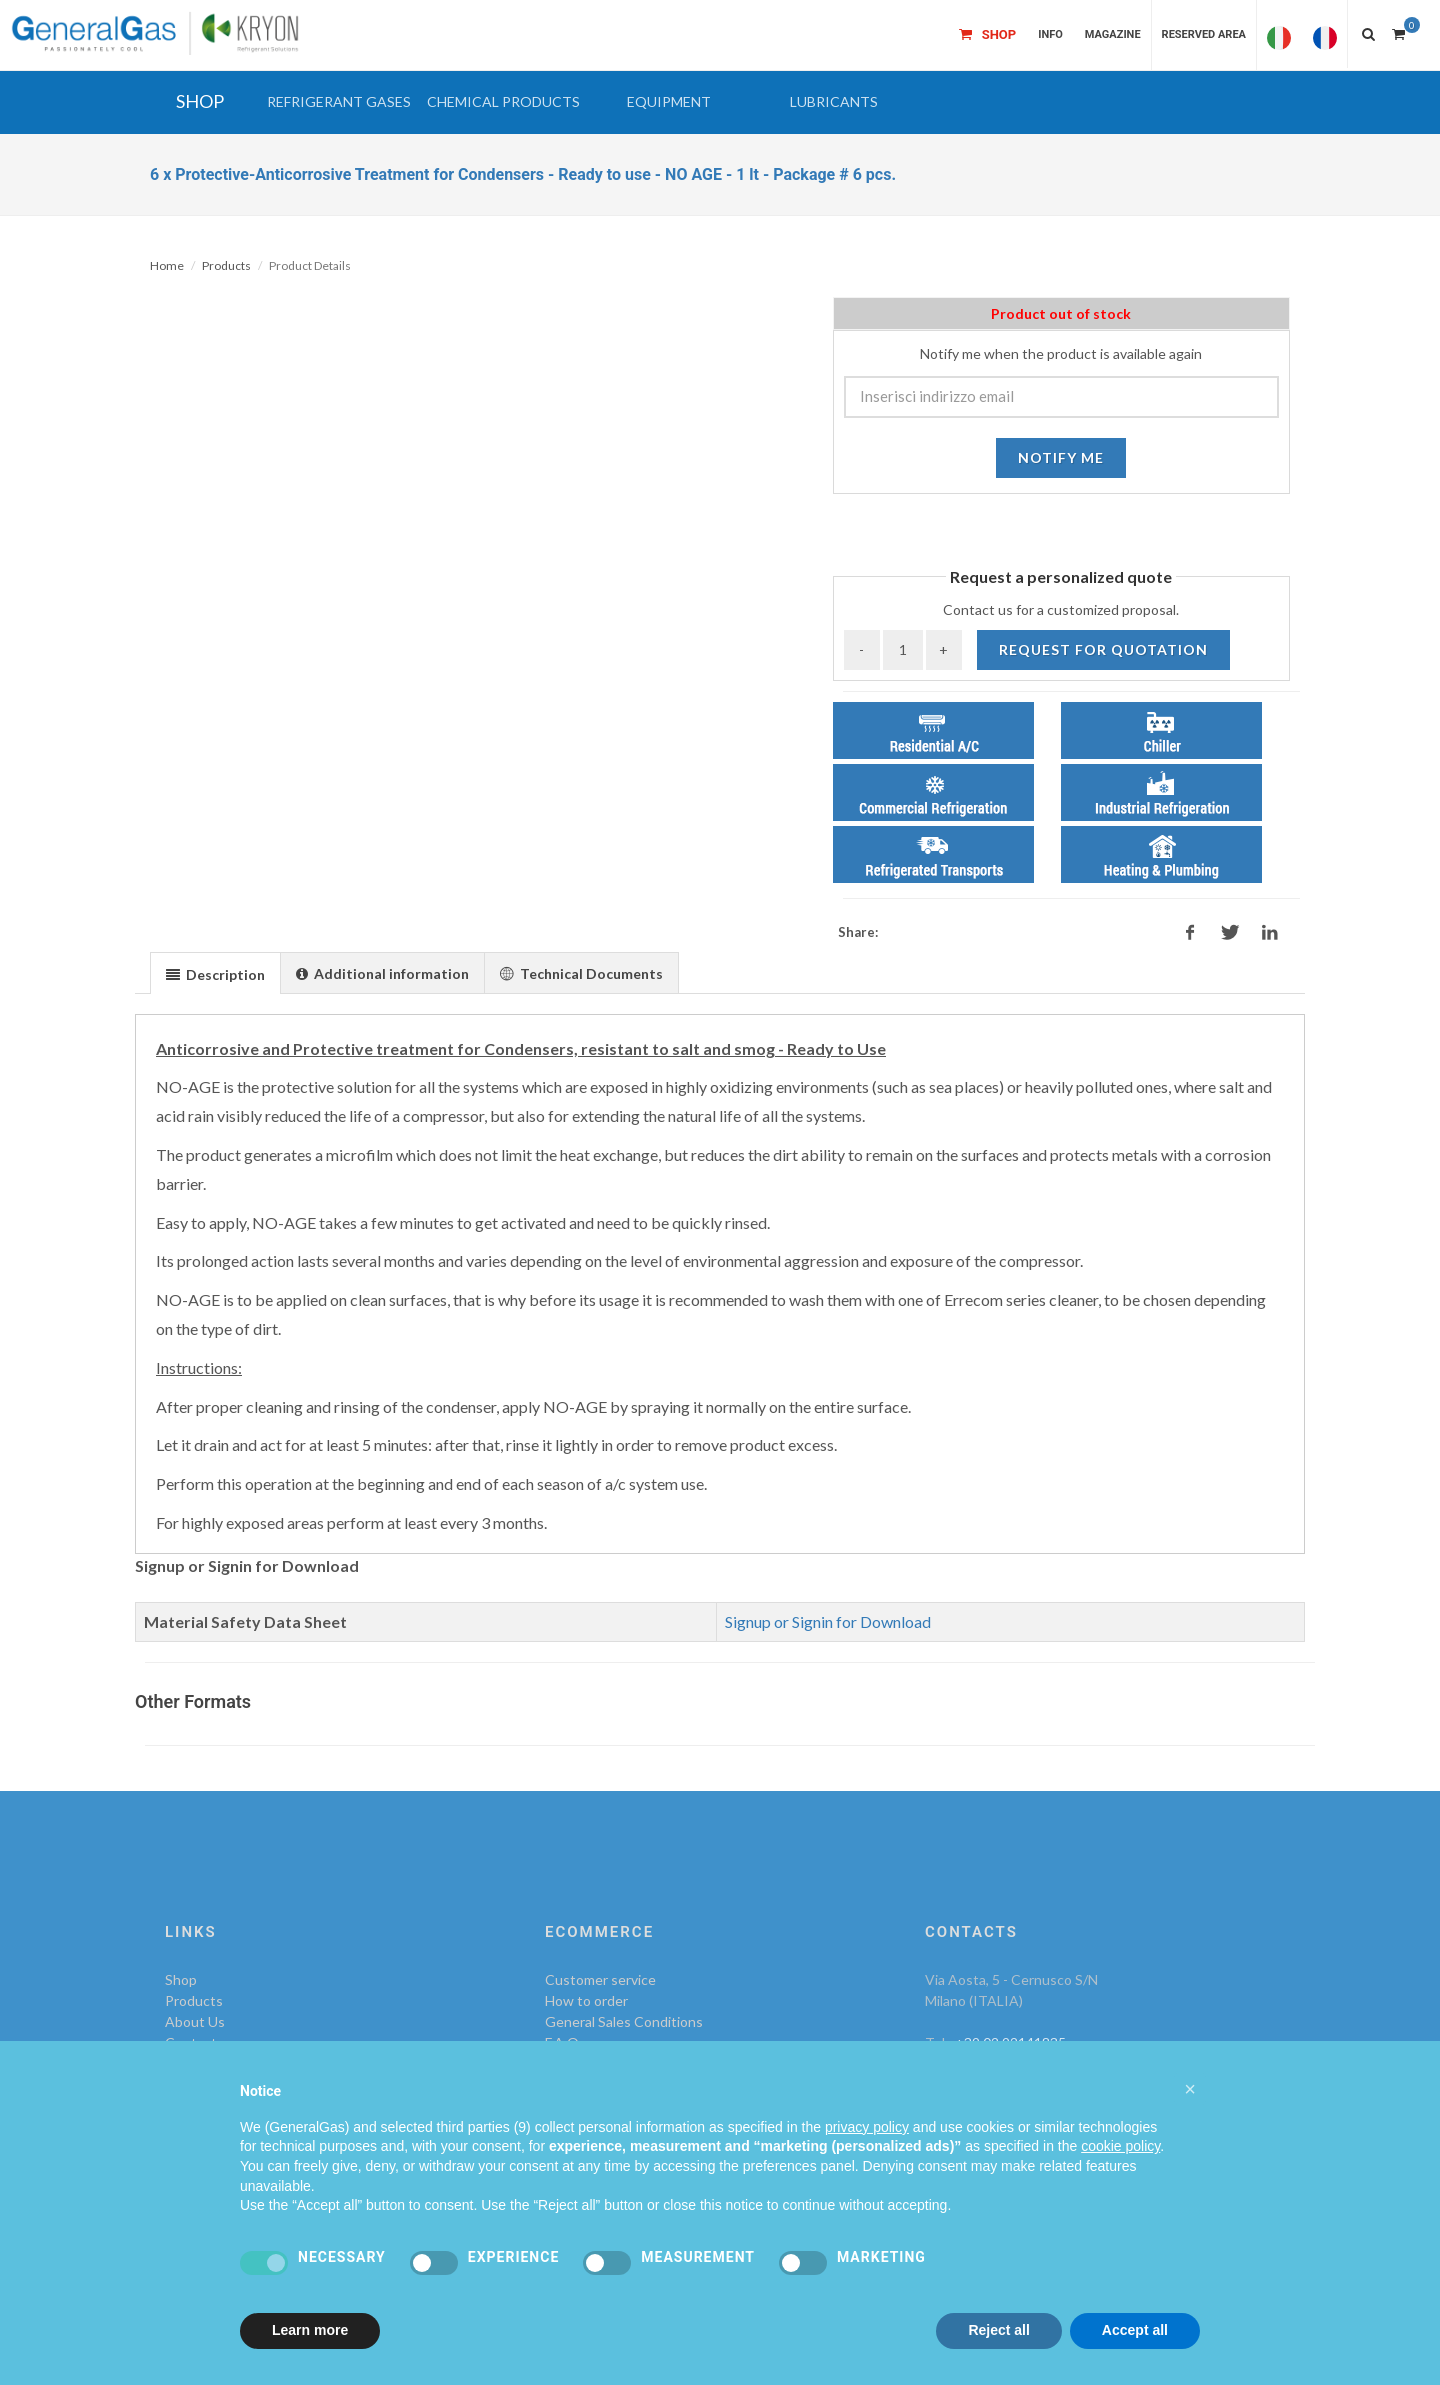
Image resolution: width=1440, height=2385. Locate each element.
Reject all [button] (998, 2330)
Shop (181, 1979)
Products (226, 265)
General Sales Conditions (624, 2021)
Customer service (600, 1979)
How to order (586, 2000)
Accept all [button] (1135, 2330)
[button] (338, 102)
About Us (195, 2021)
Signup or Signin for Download (828, 1621)
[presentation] (215, 974)
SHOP (200, 101)
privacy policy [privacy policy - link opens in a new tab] (867, 2127)
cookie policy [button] (1120, 2146)
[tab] (215, 972)
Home (167, 265)
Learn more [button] (310, 2330)
